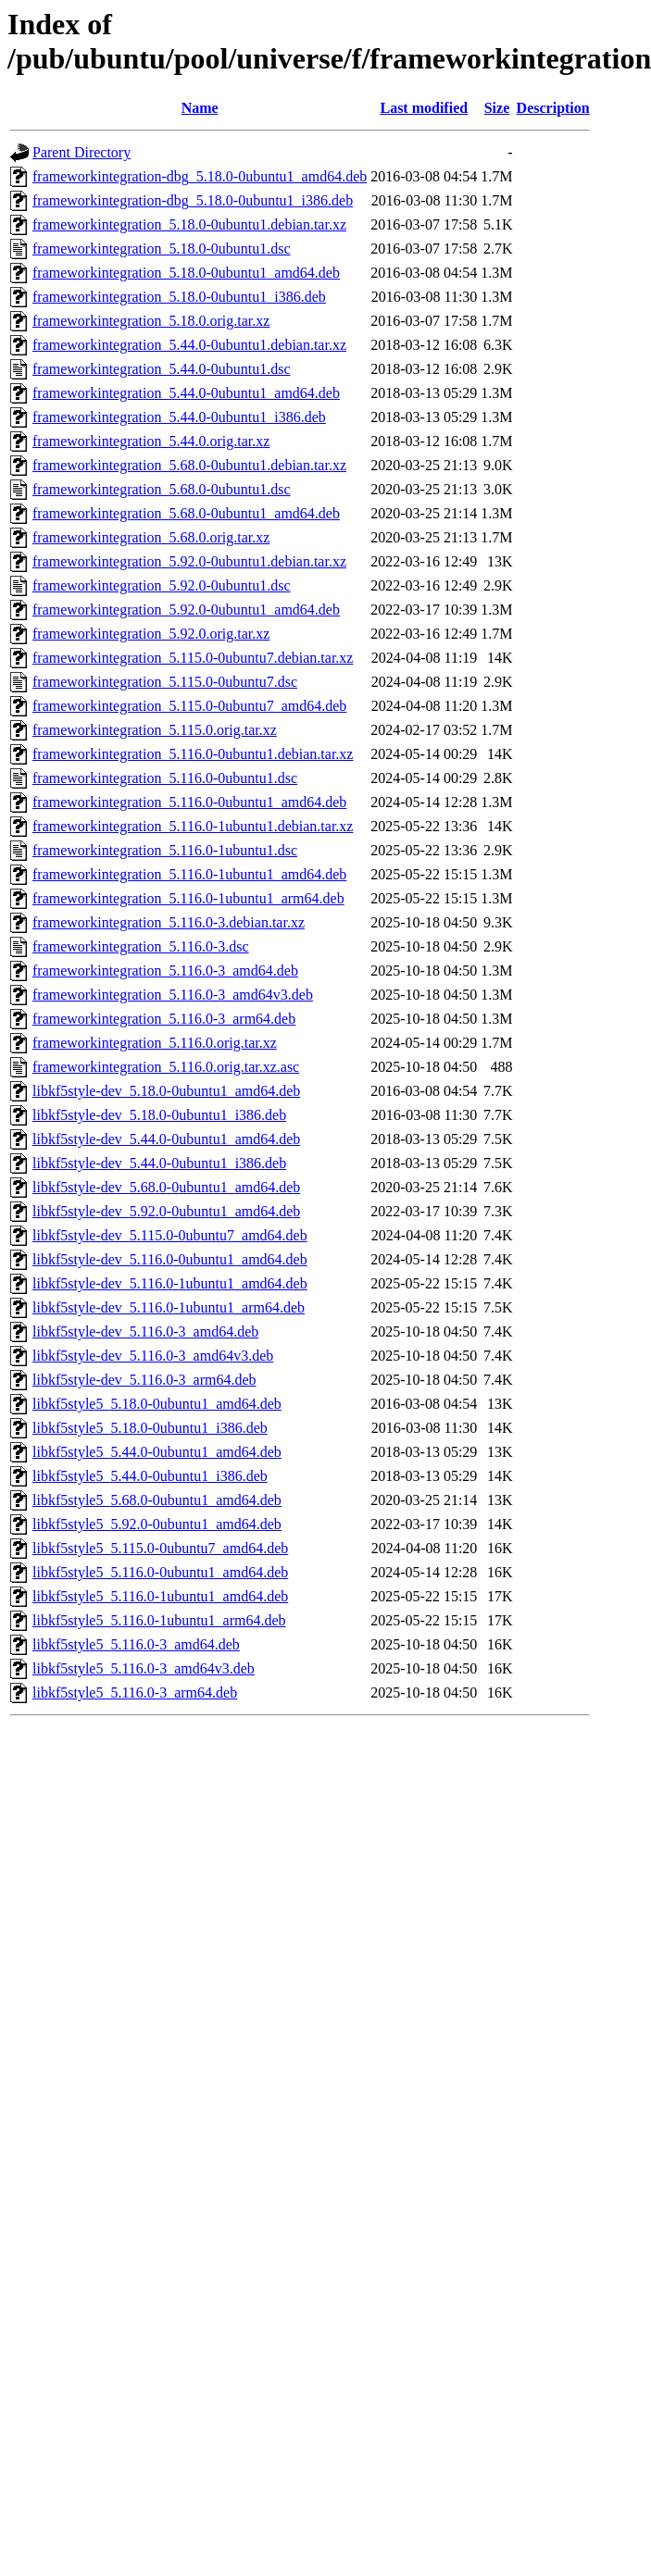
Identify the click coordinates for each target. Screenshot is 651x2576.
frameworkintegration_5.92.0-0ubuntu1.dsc (161, 585)
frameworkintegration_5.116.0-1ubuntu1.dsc (164, 850)
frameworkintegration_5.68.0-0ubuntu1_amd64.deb (186, 513)
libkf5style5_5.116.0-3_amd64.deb (136, 1644)
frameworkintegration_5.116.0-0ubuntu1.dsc (164, 778)
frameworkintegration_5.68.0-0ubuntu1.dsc (161, 489)
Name (200, 108)
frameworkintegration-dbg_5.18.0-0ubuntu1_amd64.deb (199, 176)
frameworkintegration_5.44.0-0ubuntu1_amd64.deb (186, 393)
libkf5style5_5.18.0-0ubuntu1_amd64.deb (157, 1404)
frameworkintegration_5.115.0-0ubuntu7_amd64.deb (189, 706)
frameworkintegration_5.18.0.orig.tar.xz (150, 321)
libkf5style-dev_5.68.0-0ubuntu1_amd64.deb (166, 1187)
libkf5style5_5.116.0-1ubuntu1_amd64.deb (160, 1596)
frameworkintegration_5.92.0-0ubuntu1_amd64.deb (186, 609)
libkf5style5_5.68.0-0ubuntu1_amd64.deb (157, 1500)
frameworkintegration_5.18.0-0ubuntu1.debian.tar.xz (189, 224)
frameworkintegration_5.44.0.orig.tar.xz (150, 441)
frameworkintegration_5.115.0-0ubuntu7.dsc (164, 682)
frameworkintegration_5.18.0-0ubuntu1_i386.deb (179, 297)
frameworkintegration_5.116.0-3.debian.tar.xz (168, 922)
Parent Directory (81, 152)
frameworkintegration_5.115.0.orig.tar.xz (154, 730)
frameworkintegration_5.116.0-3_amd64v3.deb (172, 994)
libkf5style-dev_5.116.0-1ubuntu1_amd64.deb (169, 1283)
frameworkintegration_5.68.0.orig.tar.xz (150, 537)
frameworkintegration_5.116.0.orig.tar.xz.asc (165, 1067)
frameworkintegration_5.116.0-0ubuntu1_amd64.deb (189, 802)
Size (497, 108)
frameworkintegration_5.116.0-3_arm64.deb (163, 1019)
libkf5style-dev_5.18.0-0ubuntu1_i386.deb (159, 1115)
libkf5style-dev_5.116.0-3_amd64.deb (145, 1331)
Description (553, 108)
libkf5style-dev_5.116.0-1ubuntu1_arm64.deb (168, 1307)
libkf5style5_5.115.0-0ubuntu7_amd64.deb (160, 1548)
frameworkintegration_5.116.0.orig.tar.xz (154, 1043)
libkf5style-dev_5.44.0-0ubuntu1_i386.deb (159, 1163)
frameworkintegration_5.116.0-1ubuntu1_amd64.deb (189, 874)
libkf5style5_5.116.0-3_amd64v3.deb (143, 1668)
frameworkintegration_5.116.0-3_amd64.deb (165, 970)
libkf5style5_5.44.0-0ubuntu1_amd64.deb (157, 1452)
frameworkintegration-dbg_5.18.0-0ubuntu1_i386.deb (192, 200)
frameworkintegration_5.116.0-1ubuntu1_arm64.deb (188, 898)
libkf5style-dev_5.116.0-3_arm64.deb (144, 1380)
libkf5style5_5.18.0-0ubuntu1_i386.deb (150, 1428)
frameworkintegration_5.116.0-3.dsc (140, 946)
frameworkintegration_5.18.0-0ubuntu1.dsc (161, 248)
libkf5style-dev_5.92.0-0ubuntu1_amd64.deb (166, 1211)
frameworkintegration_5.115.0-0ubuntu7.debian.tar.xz (192, 658)
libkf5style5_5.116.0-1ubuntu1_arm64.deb (159, 1620)
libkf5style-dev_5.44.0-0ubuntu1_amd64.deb (166, 1139)
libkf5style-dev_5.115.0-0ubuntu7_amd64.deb (169, 1235)
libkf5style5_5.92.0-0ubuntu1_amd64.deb (157, 1524)
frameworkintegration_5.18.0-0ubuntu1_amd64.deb (186, 272)
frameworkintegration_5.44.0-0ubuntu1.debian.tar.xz (189, 345)
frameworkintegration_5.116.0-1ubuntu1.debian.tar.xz (192, 826)
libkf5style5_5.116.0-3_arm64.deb (134, 1692)
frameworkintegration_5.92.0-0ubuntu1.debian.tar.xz (189, 561)
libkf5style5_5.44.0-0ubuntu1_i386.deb (150, 1476)
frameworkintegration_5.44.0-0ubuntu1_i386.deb (179, 417)
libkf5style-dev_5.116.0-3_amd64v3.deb (152, 1355)
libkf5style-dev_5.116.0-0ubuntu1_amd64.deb (169, 1259)
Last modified (424, 108)
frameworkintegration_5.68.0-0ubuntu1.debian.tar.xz (189, 465)
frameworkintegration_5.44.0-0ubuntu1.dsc (161, 369)
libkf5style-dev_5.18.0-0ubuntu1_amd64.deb (166, 1091)
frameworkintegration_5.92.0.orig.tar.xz (150, 633)
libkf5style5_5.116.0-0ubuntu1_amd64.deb (160, 1572)
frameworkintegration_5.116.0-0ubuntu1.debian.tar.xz (192, 754)
